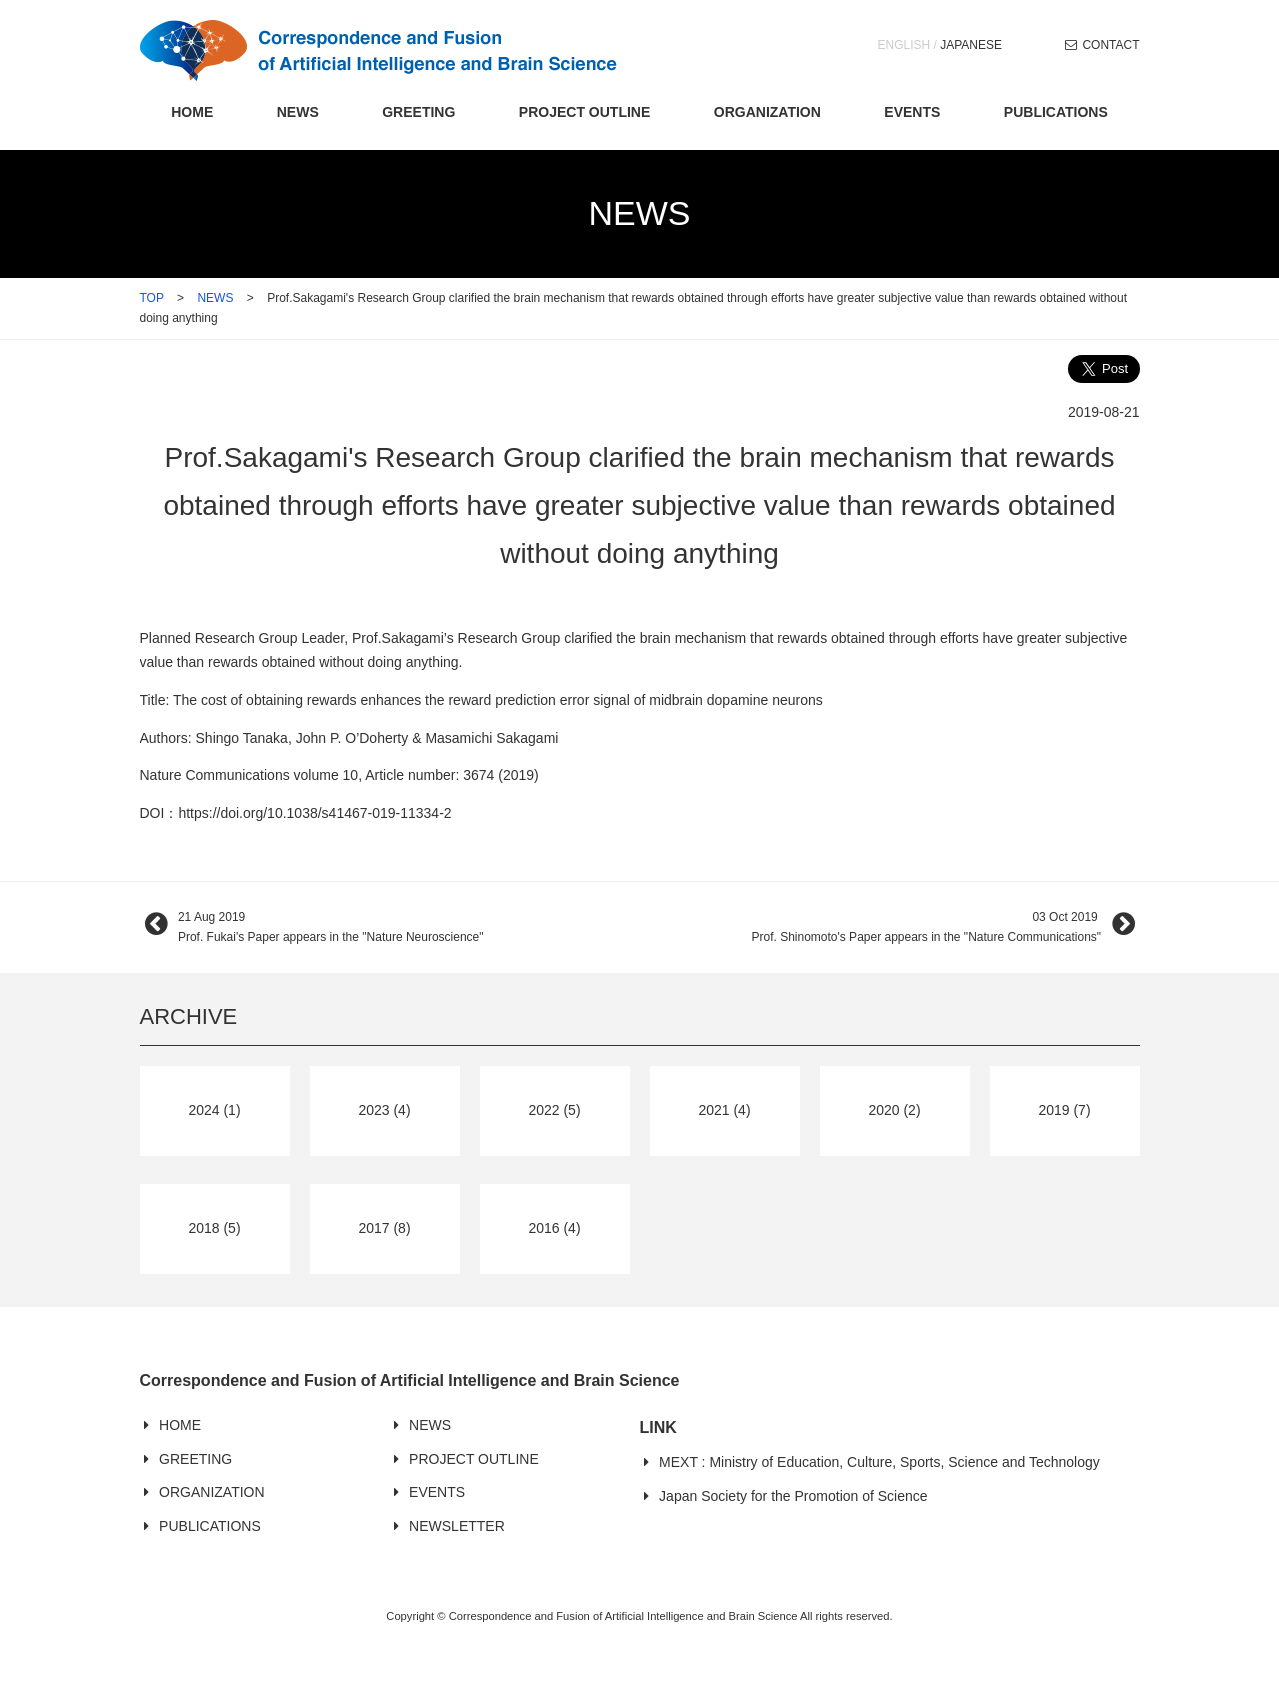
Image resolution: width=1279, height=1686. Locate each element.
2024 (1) (214, 1110)
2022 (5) (554, 1110)
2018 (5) (214, 1228)
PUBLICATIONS (1056, 112)
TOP (152, 298)
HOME (192, 112)
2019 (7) (1064, 1110)
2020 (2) (894, 1110)
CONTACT (1110, 45)
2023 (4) (384, 1110)
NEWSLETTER (457, 1526)
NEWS (298, 112)
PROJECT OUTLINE (584, 112)
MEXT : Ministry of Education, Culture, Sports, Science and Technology (879, 1462)
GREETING (418, 112)
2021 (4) (724, 1110)
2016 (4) (554, 1228)
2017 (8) (384, 1228)
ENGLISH (904, 45)
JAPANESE (971, 45)
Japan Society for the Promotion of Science (793, 1496)
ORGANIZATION (767, 112)
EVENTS (912, 112)
